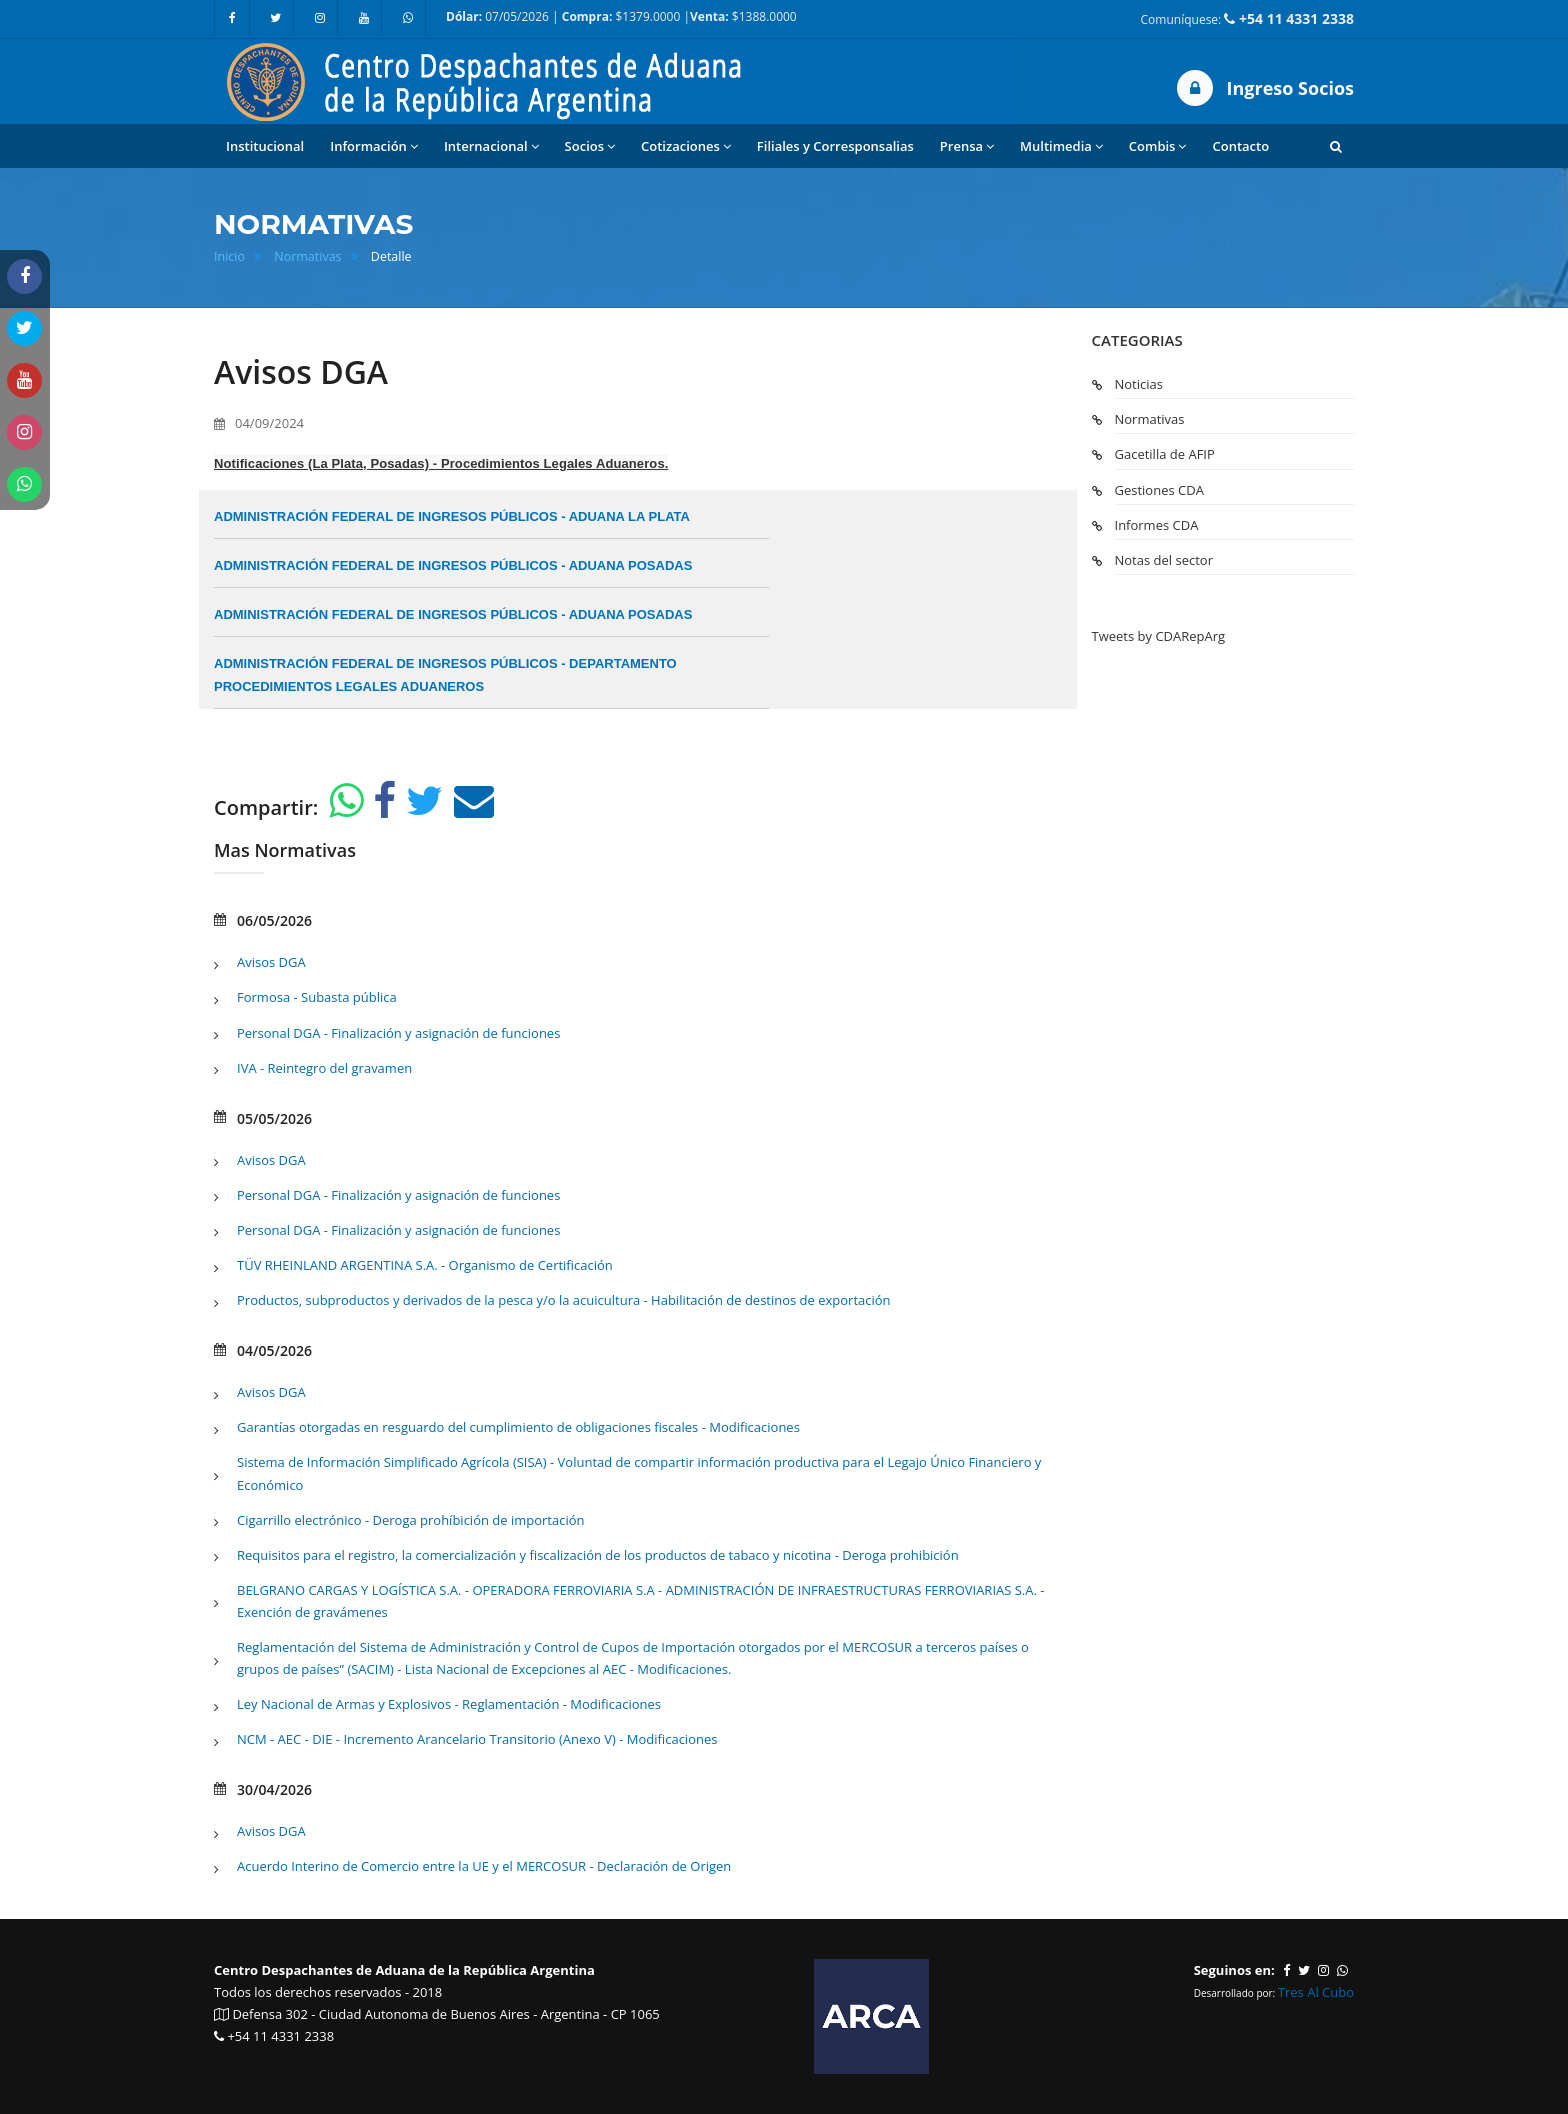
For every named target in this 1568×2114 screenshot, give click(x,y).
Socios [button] (590, 146)
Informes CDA (1157, 525)
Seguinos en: (1234, 1970)
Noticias (1139, 384)
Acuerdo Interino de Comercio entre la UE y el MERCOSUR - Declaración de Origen (484, 1866)
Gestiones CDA (1159, 490)
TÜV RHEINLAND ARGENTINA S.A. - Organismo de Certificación (425, 1265)
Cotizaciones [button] (686, 146)
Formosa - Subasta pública (317, 997)
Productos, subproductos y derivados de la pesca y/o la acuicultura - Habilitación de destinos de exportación (564, 1300)
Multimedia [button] (1061, 146)
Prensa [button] (967, 146)
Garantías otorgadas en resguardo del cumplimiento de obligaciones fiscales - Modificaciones (518, 1427)
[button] (1336, 146)
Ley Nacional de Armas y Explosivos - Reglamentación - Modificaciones (449, 1704)
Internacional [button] (491, 146)
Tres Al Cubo (1316, 1992)
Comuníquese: (1247, 18)
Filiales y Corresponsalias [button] (835, 146)
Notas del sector (1164, 560)
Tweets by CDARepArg (1159, 636)
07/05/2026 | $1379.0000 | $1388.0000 (621, 16)
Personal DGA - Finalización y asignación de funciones (398, 1033)
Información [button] (374, 146)
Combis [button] (1158, 146)
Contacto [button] (1240, 146)
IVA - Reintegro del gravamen (324, 1068)
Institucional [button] (265, 146)
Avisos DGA (271, 962)
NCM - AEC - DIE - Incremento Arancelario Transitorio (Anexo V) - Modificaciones (477, 1739)
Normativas (307, 256)
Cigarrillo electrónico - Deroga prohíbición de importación (411, 1520)
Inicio (229, 256)
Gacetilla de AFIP (1165, 454)
